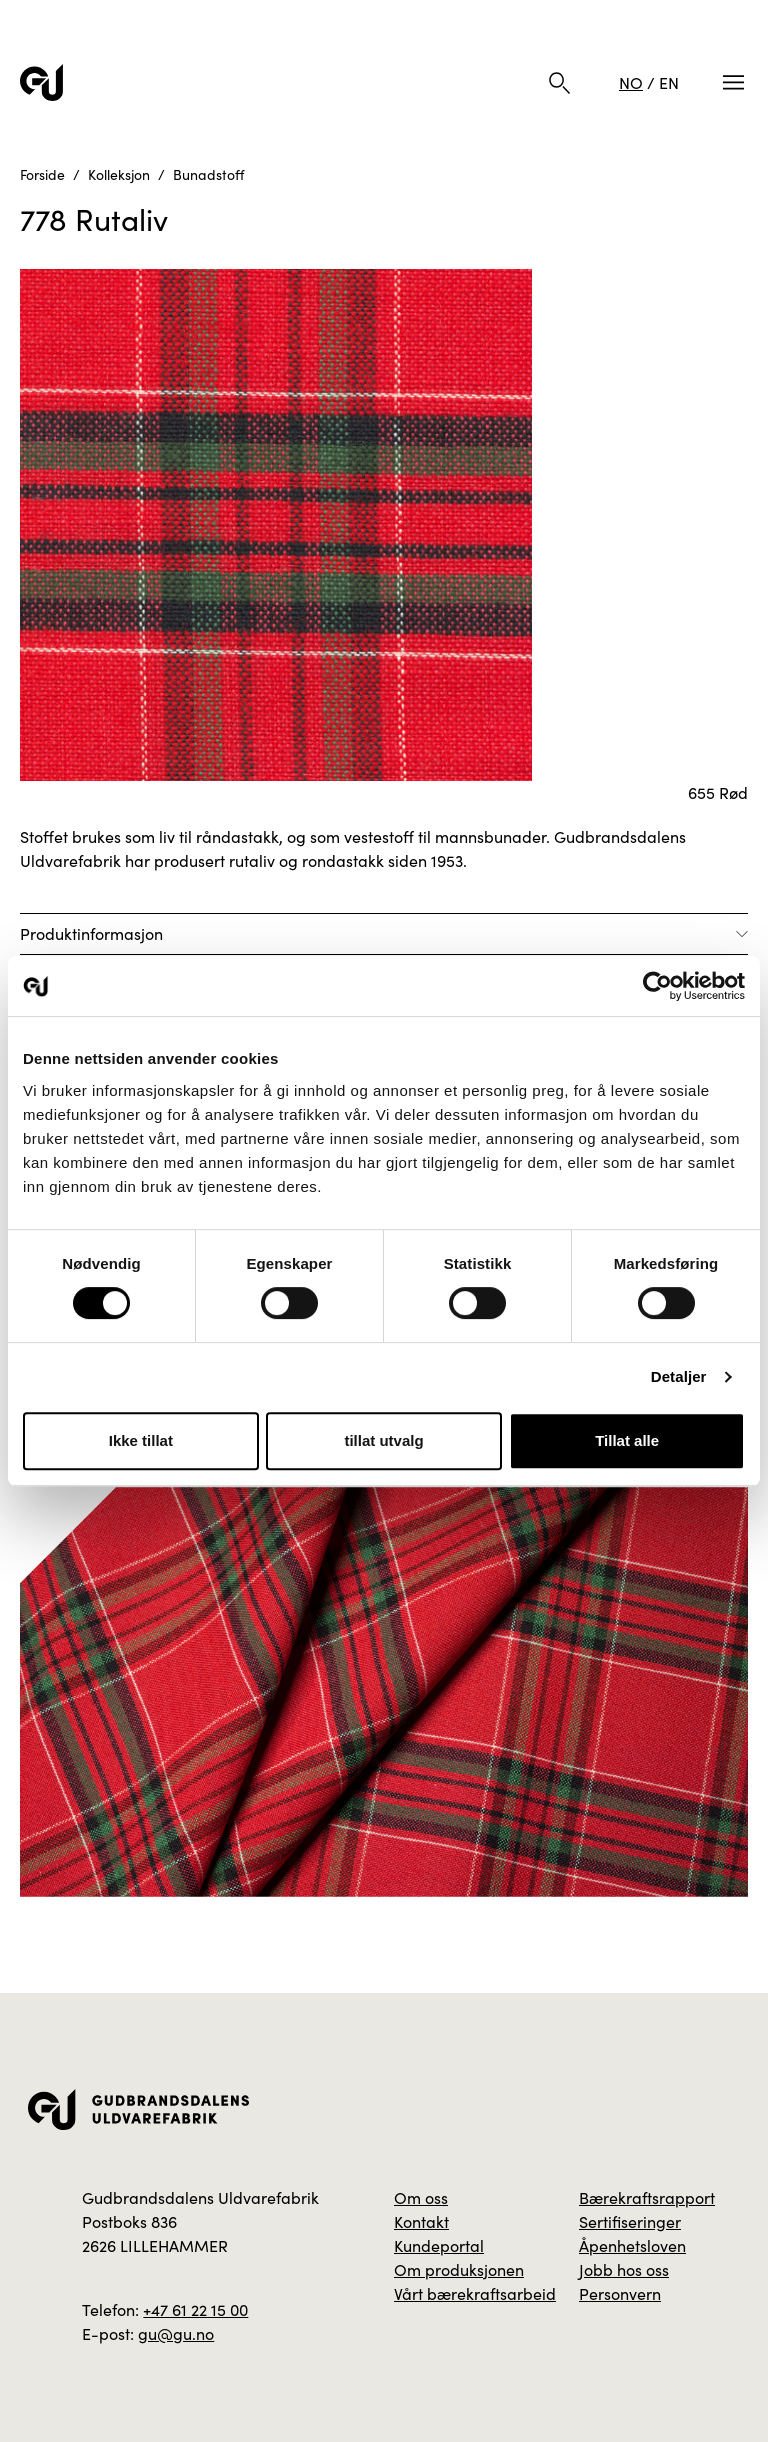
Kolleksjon (119, 174)
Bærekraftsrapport (647, 2197)
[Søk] (560, 83)
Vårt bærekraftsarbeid (475, 2293)
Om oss (421, 2197)
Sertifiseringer (630, 2221)
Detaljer (679, 1376)
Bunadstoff (208, 174)
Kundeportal (439, 2245)
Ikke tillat (141, 1440)
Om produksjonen (459, 2269)
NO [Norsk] (631, 82)
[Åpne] (384, 934)
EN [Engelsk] (669, 82)
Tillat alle (627, 1440)
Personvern (620, 2293)
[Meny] (733, 82)
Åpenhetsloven (632, 2245)
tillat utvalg (383, 1440)
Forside (42, 174)
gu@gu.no (176, 2333)
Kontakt (421, 2221)
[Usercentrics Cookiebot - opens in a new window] (657, 986)
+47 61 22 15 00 (195, 2309)
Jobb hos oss (624, 2269)
